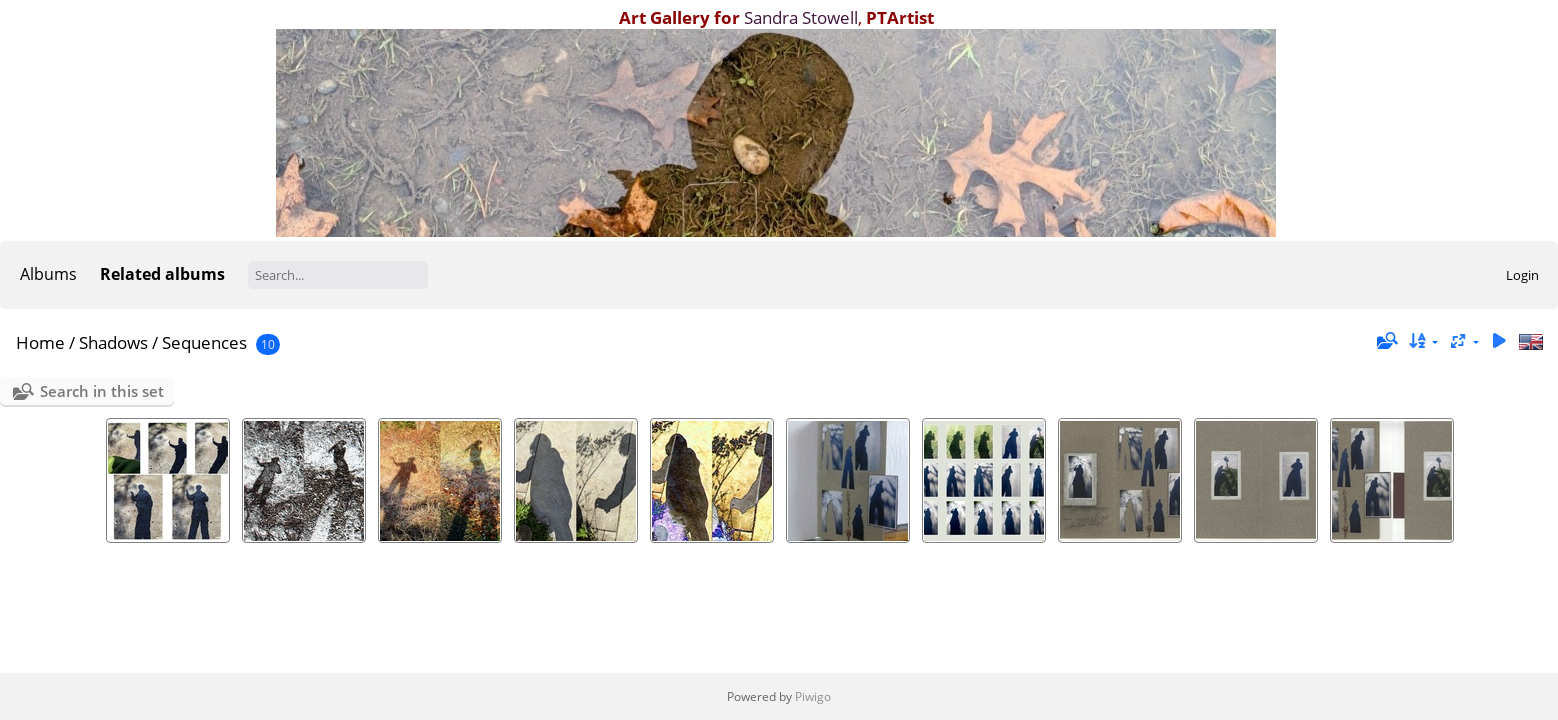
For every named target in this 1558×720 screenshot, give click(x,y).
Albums (48, 274)
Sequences (204, 342)
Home (40, 342)
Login (1522, 275)
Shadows (113, 342)
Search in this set (102, 391)
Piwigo (813, 696)
